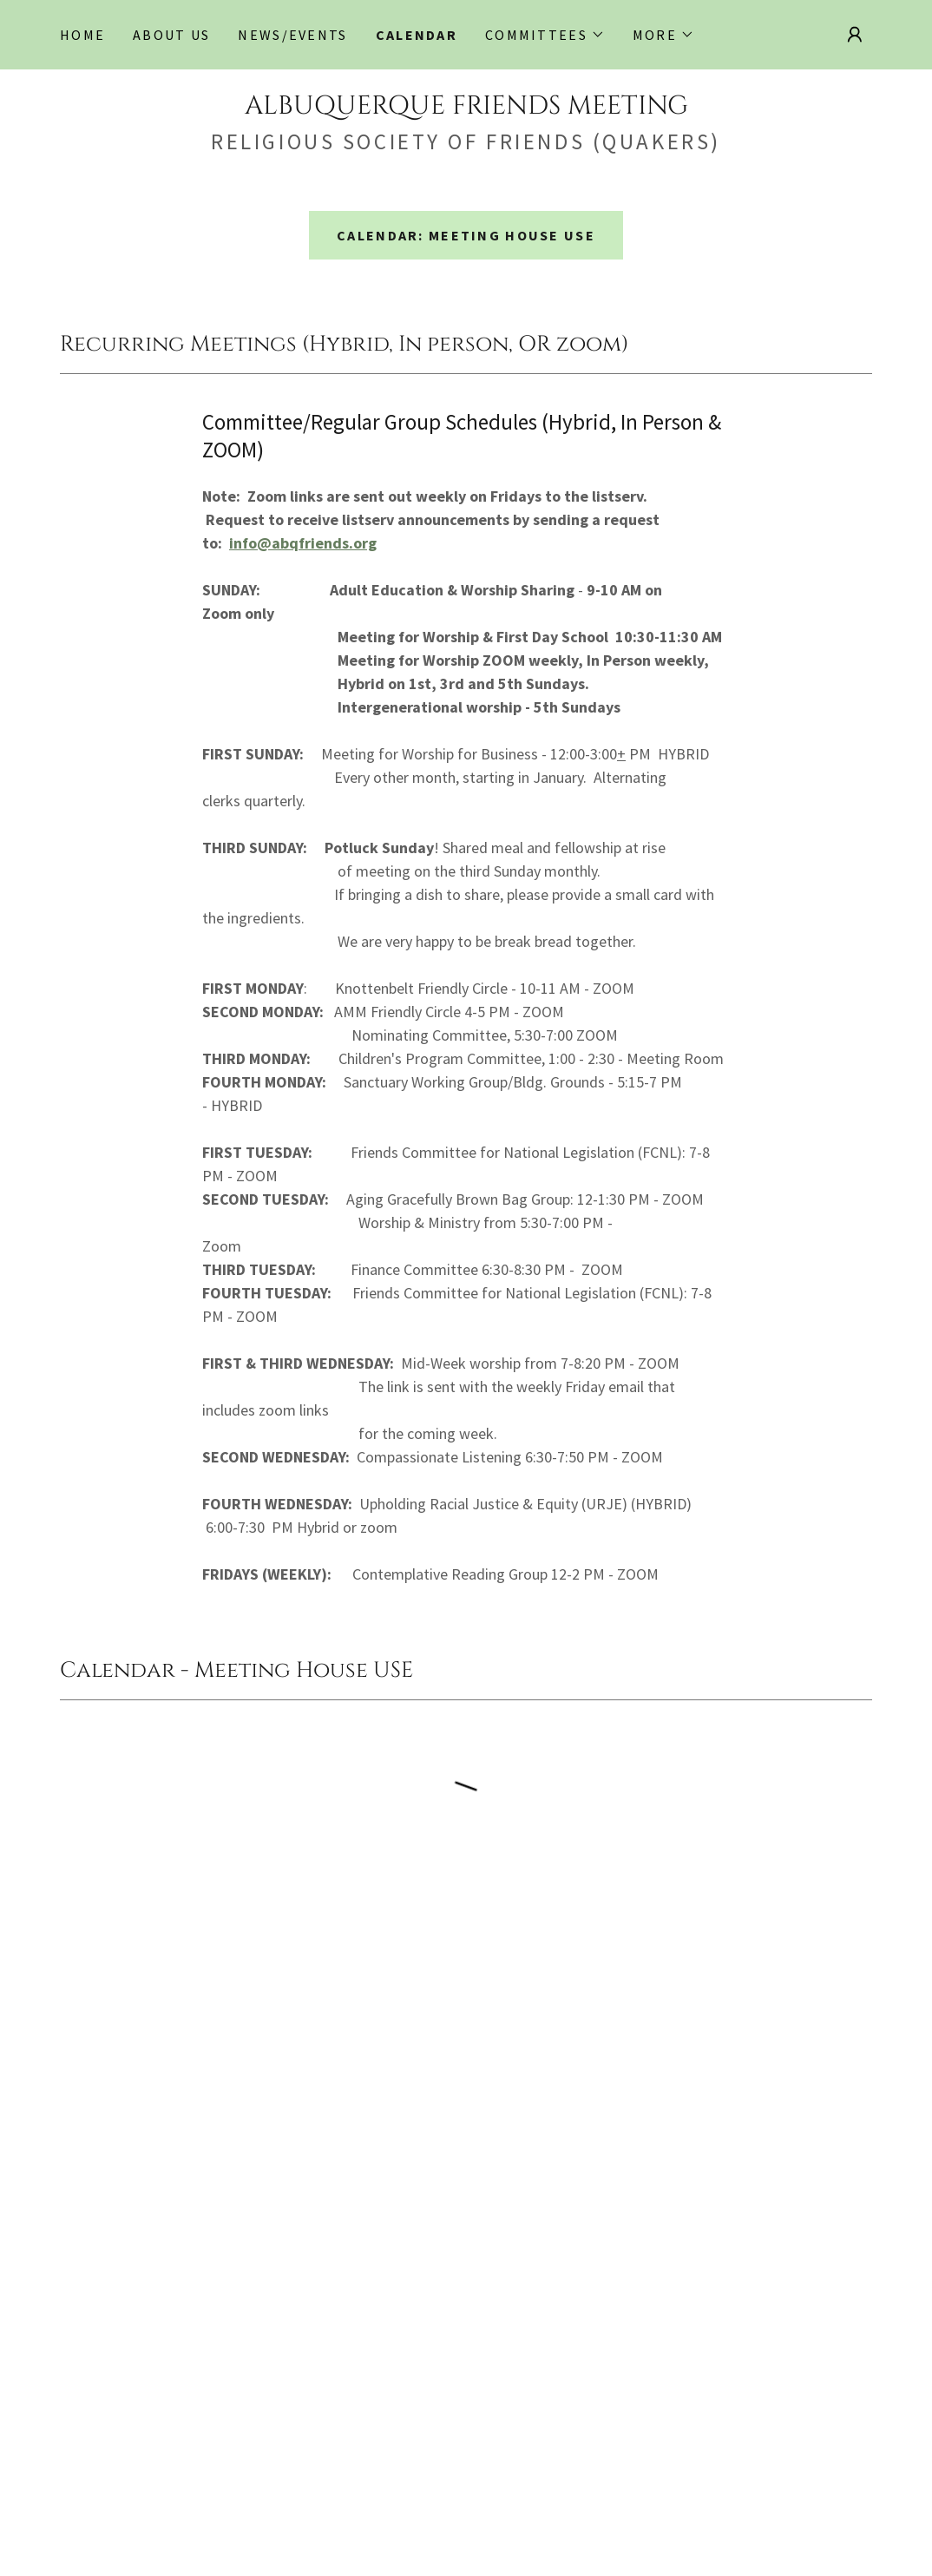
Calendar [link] (416, 34)
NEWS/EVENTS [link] (292, 34)
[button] (545, 34)
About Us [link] (171, 34)
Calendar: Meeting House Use (466, 235)
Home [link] (82, 34)
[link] (466, 108)
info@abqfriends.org (303, 543)
